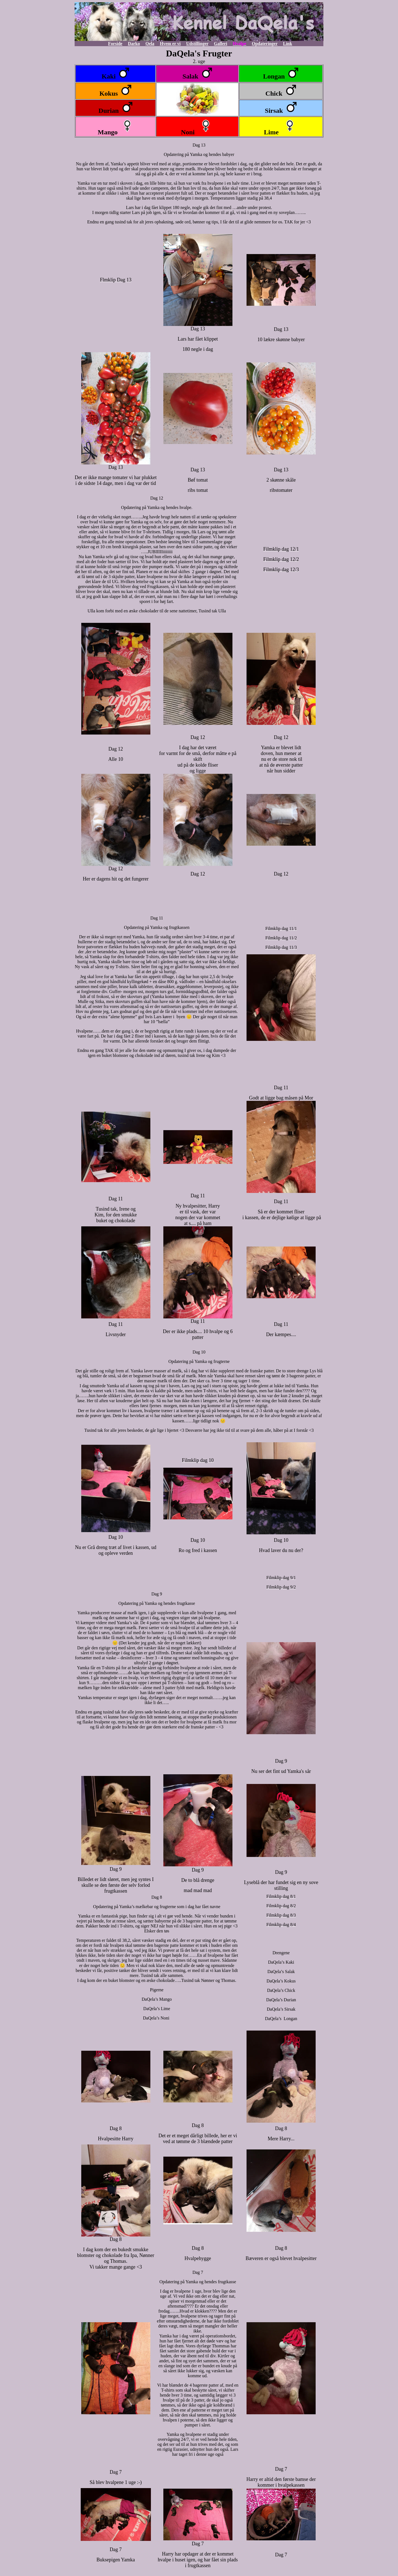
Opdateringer (264, 43)
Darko (134, 43)
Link (287, 43)
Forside (115, 43)
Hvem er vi (170, 43)
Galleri (220, 43)
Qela (149, 43)
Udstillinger (197, 43)
